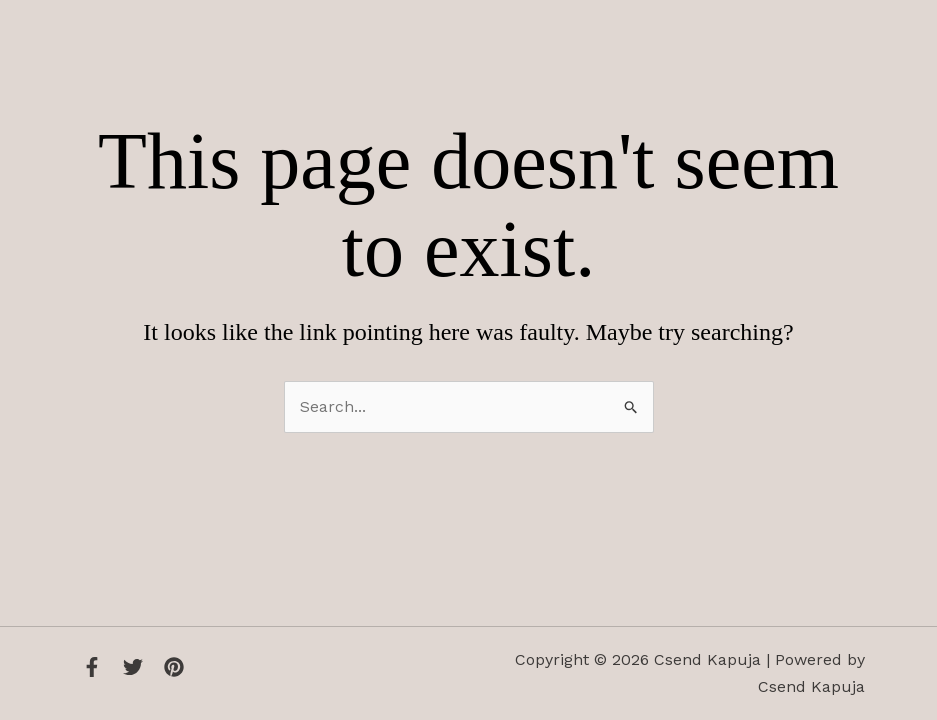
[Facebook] (92, 667)
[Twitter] (133, 667)
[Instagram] (174, 667)
